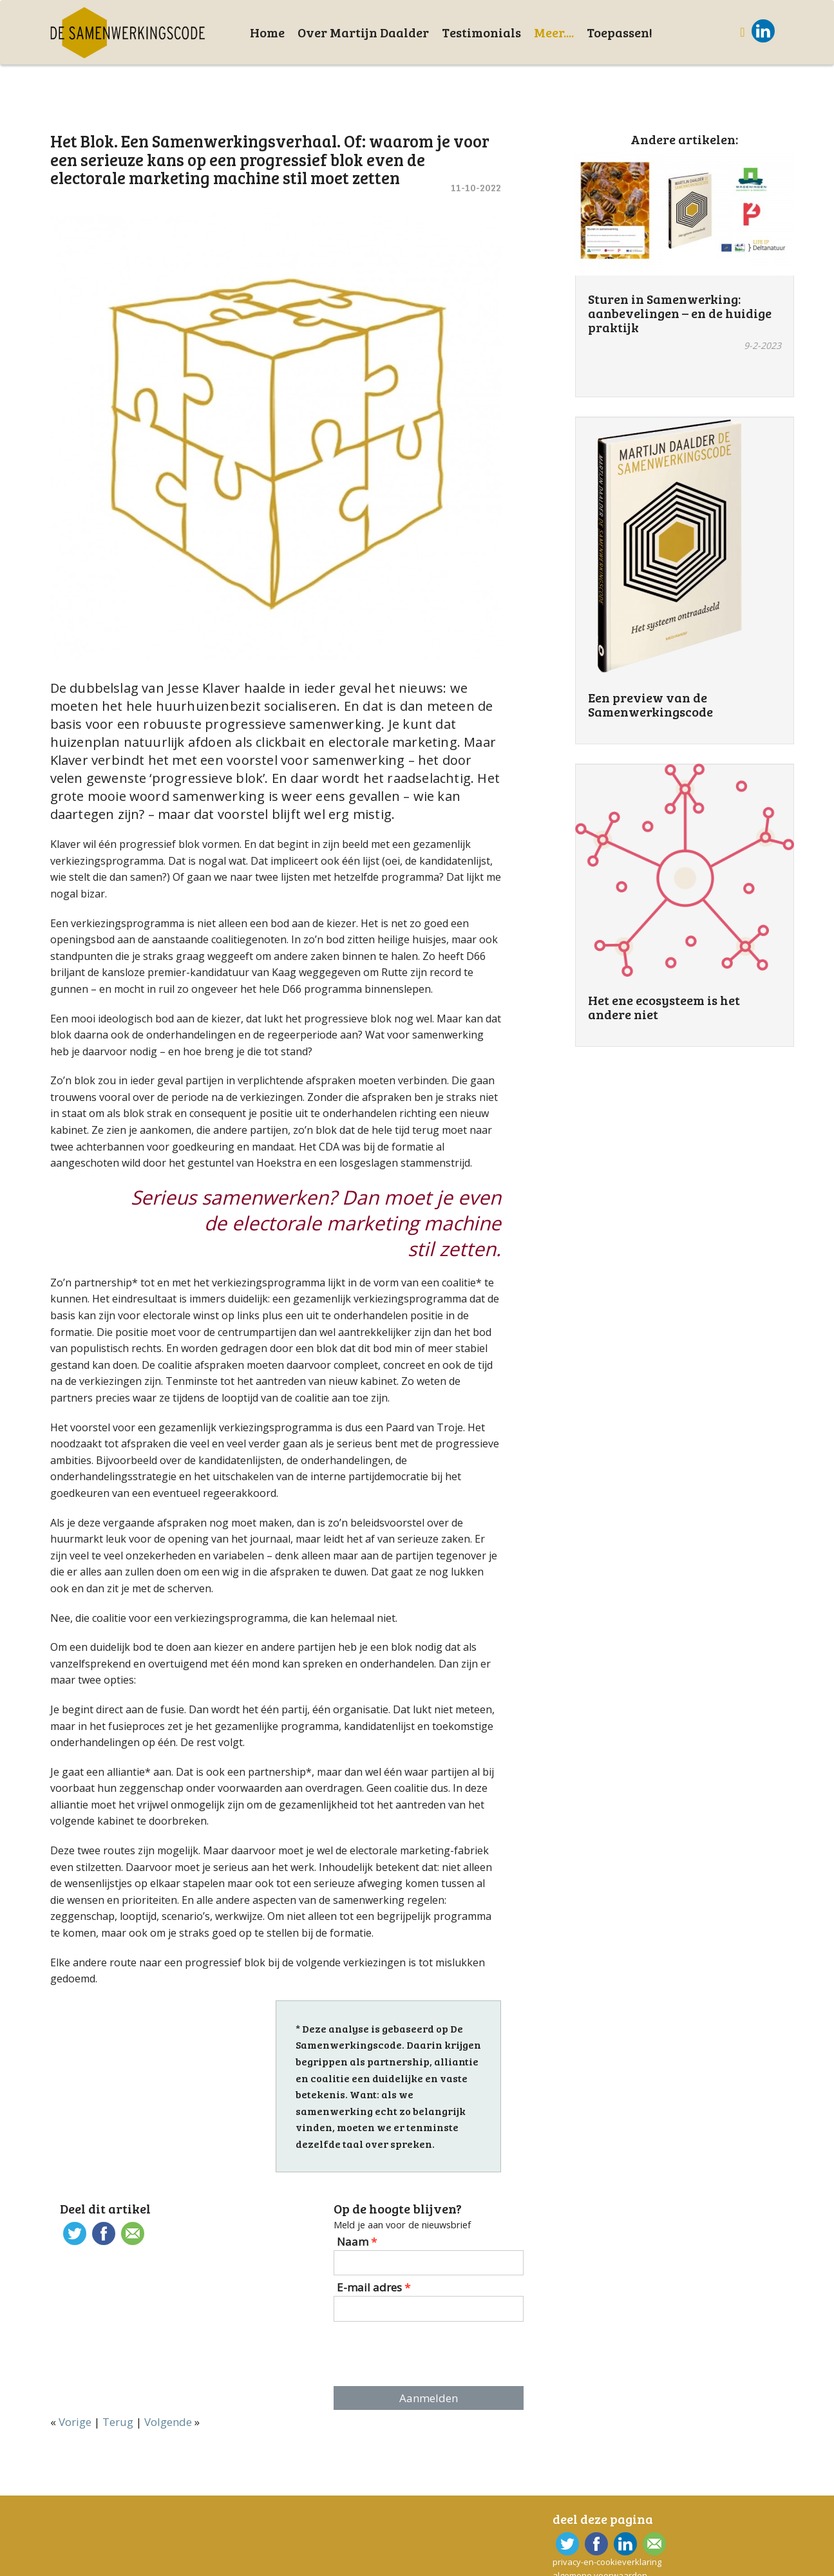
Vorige (75, 2421)
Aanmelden (428, 2398)
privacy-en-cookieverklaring (607, 2562)
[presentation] (432, 2354)
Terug (117, 2421)
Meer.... (554, 32)
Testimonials (481, 32)
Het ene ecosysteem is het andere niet (664, 1007)
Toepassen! (619, 32)
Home (267, 32)
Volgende (168, 2421)
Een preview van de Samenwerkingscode (650, 704)
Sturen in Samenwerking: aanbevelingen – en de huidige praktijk (680, 313)
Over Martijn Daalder (363, 32)
